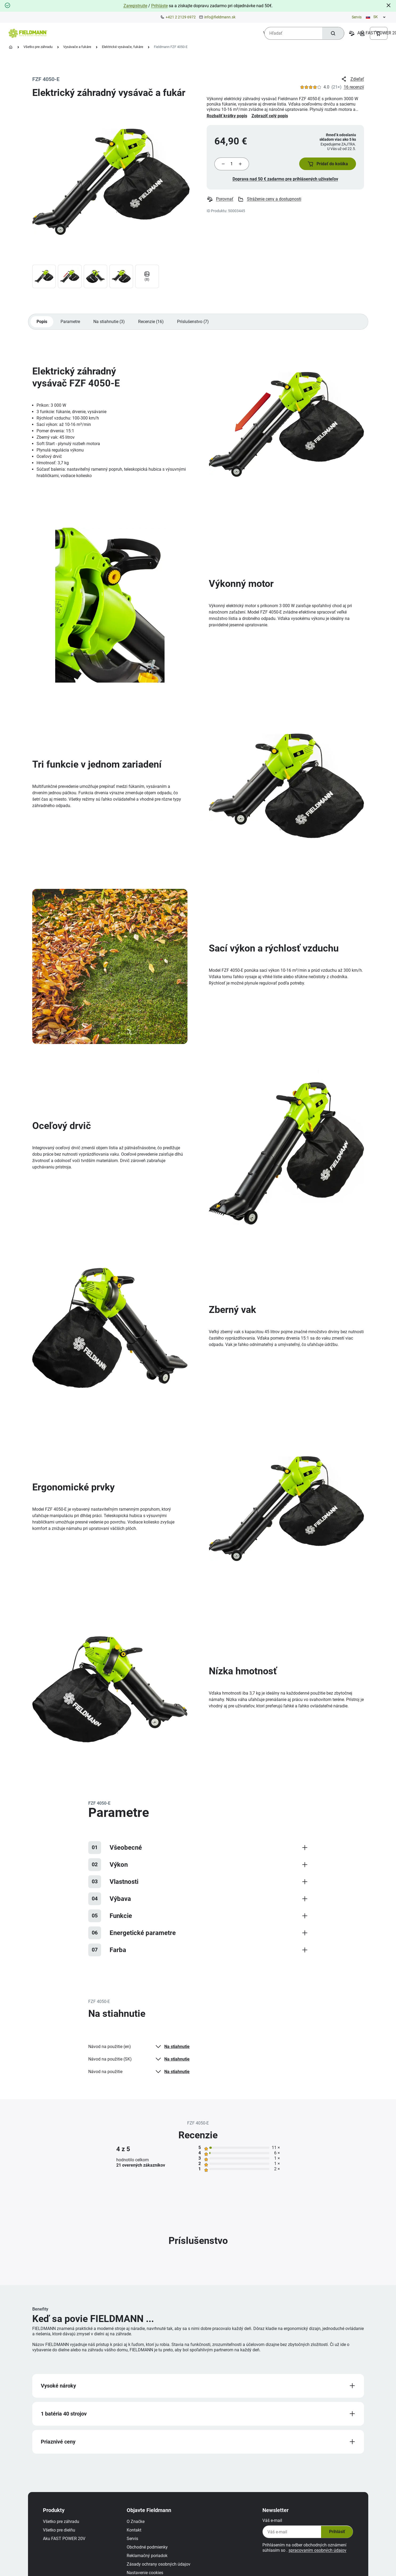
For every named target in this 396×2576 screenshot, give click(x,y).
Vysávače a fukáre (77, 47)
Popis (42, 323)
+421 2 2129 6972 (181, 17)
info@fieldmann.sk (219, 17)
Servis (357, 17)
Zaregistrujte (135, 5)
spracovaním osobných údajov (316, 2555)
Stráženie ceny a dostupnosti (270, 201)
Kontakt (136, 2535)
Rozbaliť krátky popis (227, 115)
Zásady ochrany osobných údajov (161, 2569)
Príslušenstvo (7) (195, 323)
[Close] (388, 5)
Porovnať (220, 201)
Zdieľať (352, 79)
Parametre (71, 323)
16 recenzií (354, 87)
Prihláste (159, 5)
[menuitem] (75, 33)
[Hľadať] (332, 33)
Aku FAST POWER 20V (66, 2543)
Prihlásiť (334, 2536)
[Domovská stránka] (11, 47)
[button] (326, 165)
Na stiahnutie (171, 2049)
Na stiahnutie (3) (110, 323)
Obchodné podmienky (149, 2552)
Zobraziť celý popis (269, 115)
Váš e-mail (270, 2525)
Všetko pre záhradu (38, 47)
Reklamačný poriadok (149, 2560)
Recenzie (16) (153, 323)
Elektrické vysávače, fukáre (122, 47)
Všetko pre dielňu (61, 2535)
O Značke (138, 2526)
